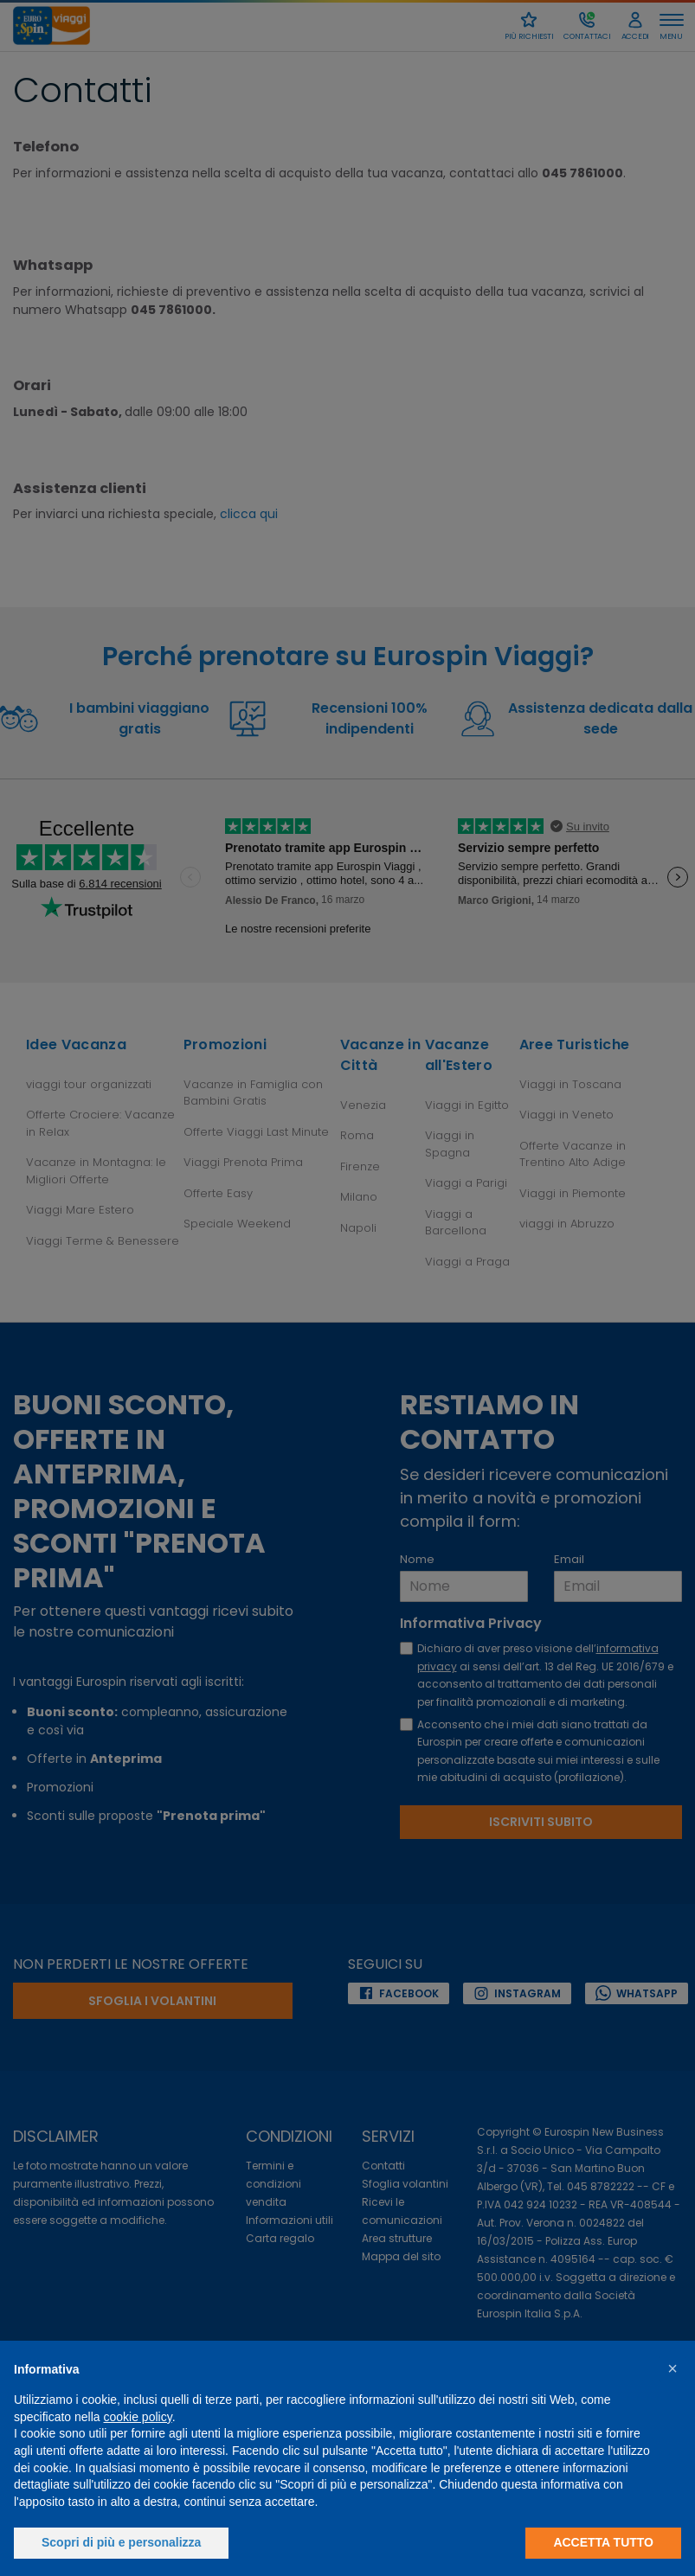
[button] (672, 2368)
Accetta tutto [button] (603, 2542)
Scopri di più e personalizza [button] (121, 2542)
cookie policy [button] (138, 2417)
